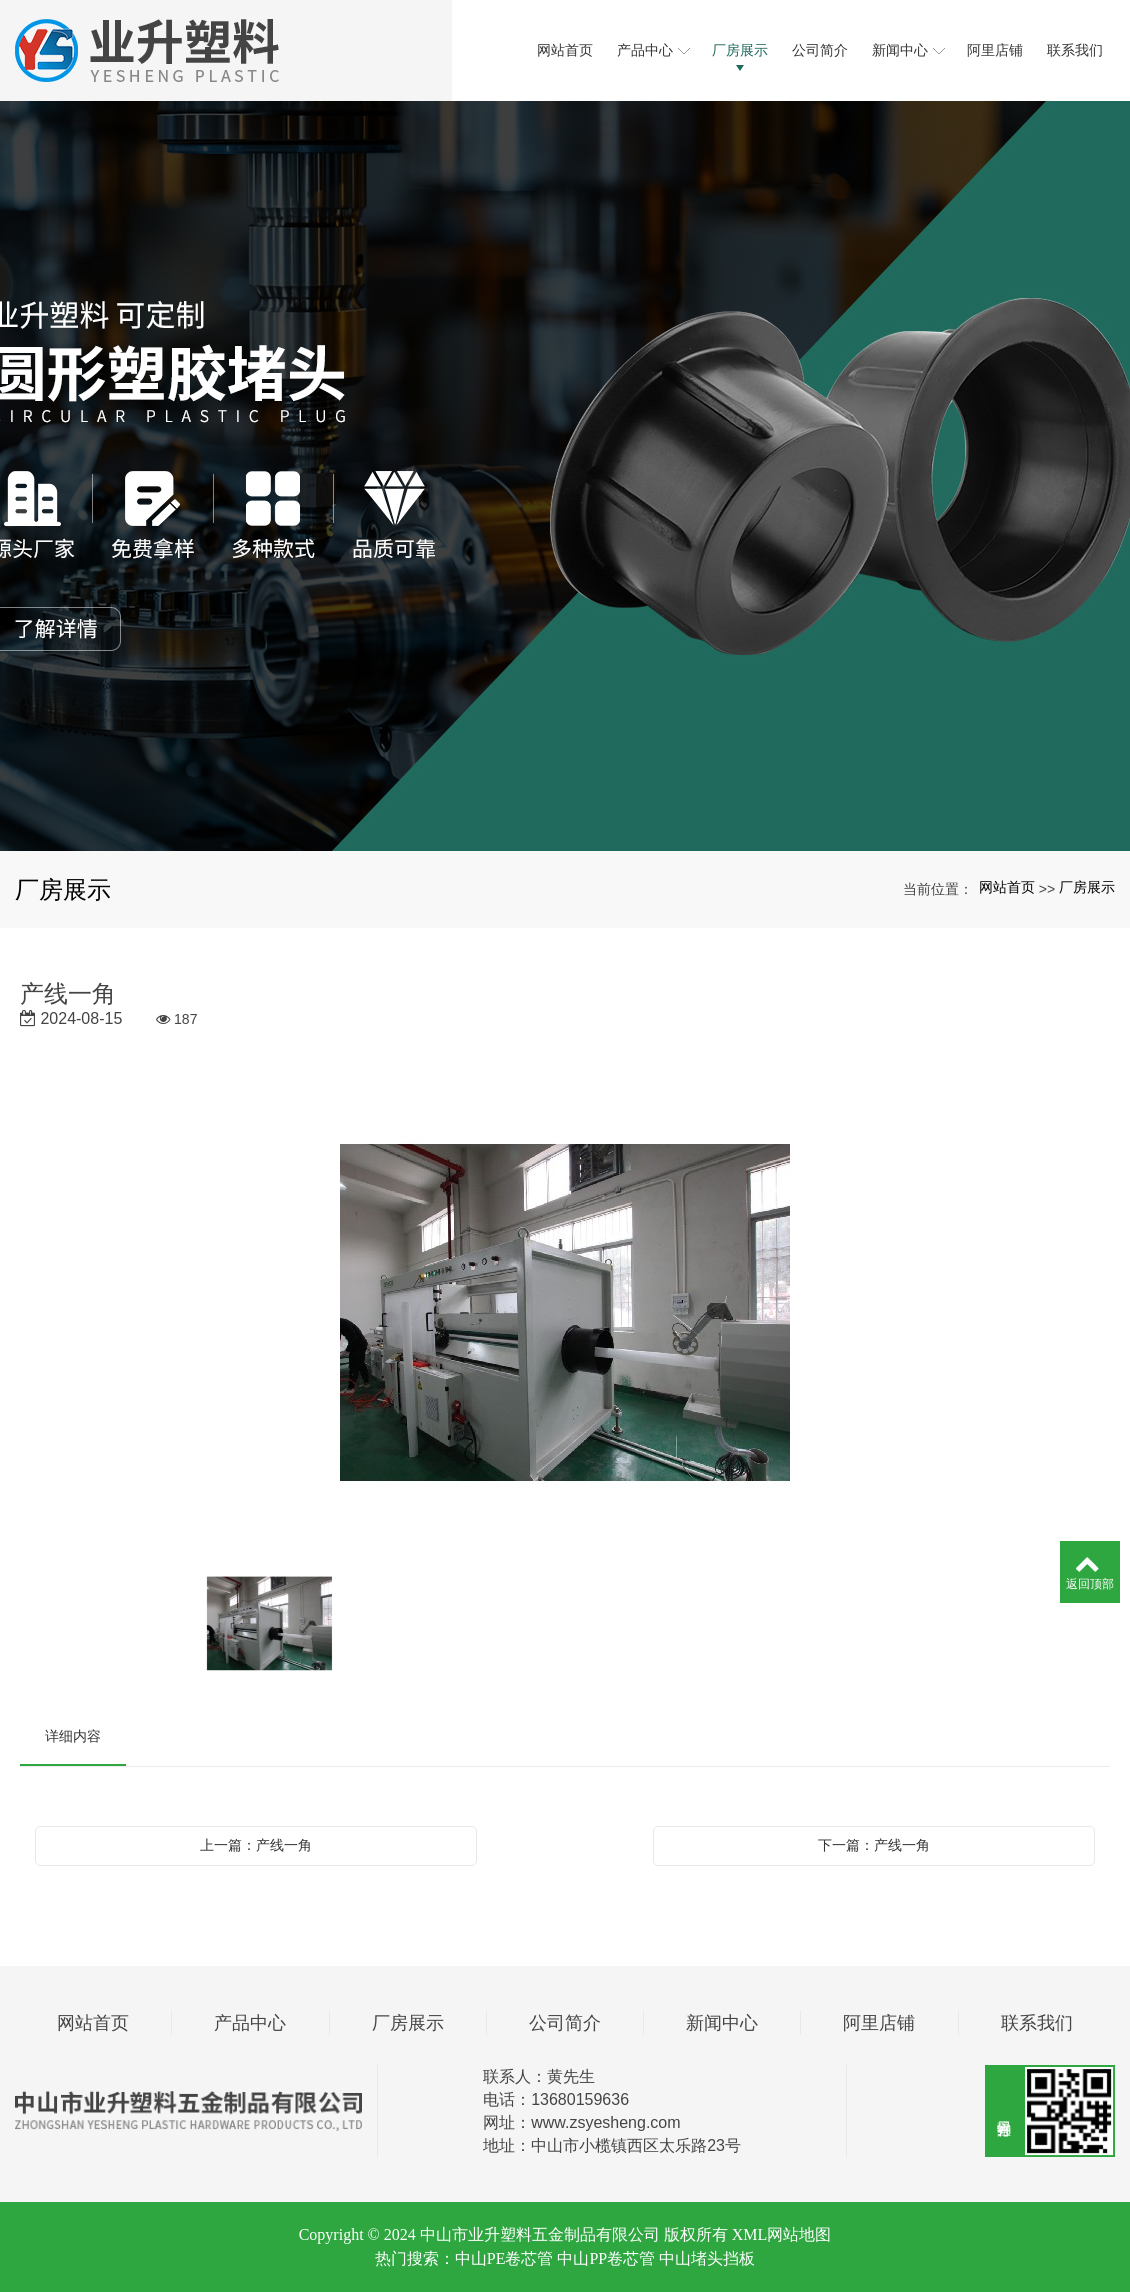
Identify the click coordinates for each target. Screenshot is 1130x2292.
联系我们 (1037, 2023)
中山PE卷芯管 (504, 2258)
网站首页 (1007, 887)
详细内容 (73, 1736)
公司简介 (565, 2023)
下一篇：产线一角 (874, 1845)
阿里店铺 (879, 2023)
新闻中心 (722, 2023)
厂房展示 (1087, 887)
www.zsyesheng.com (605, 2122)
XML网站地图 (782, 2234)
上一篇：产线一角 (256, 1845)
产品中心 (250, 2023)
